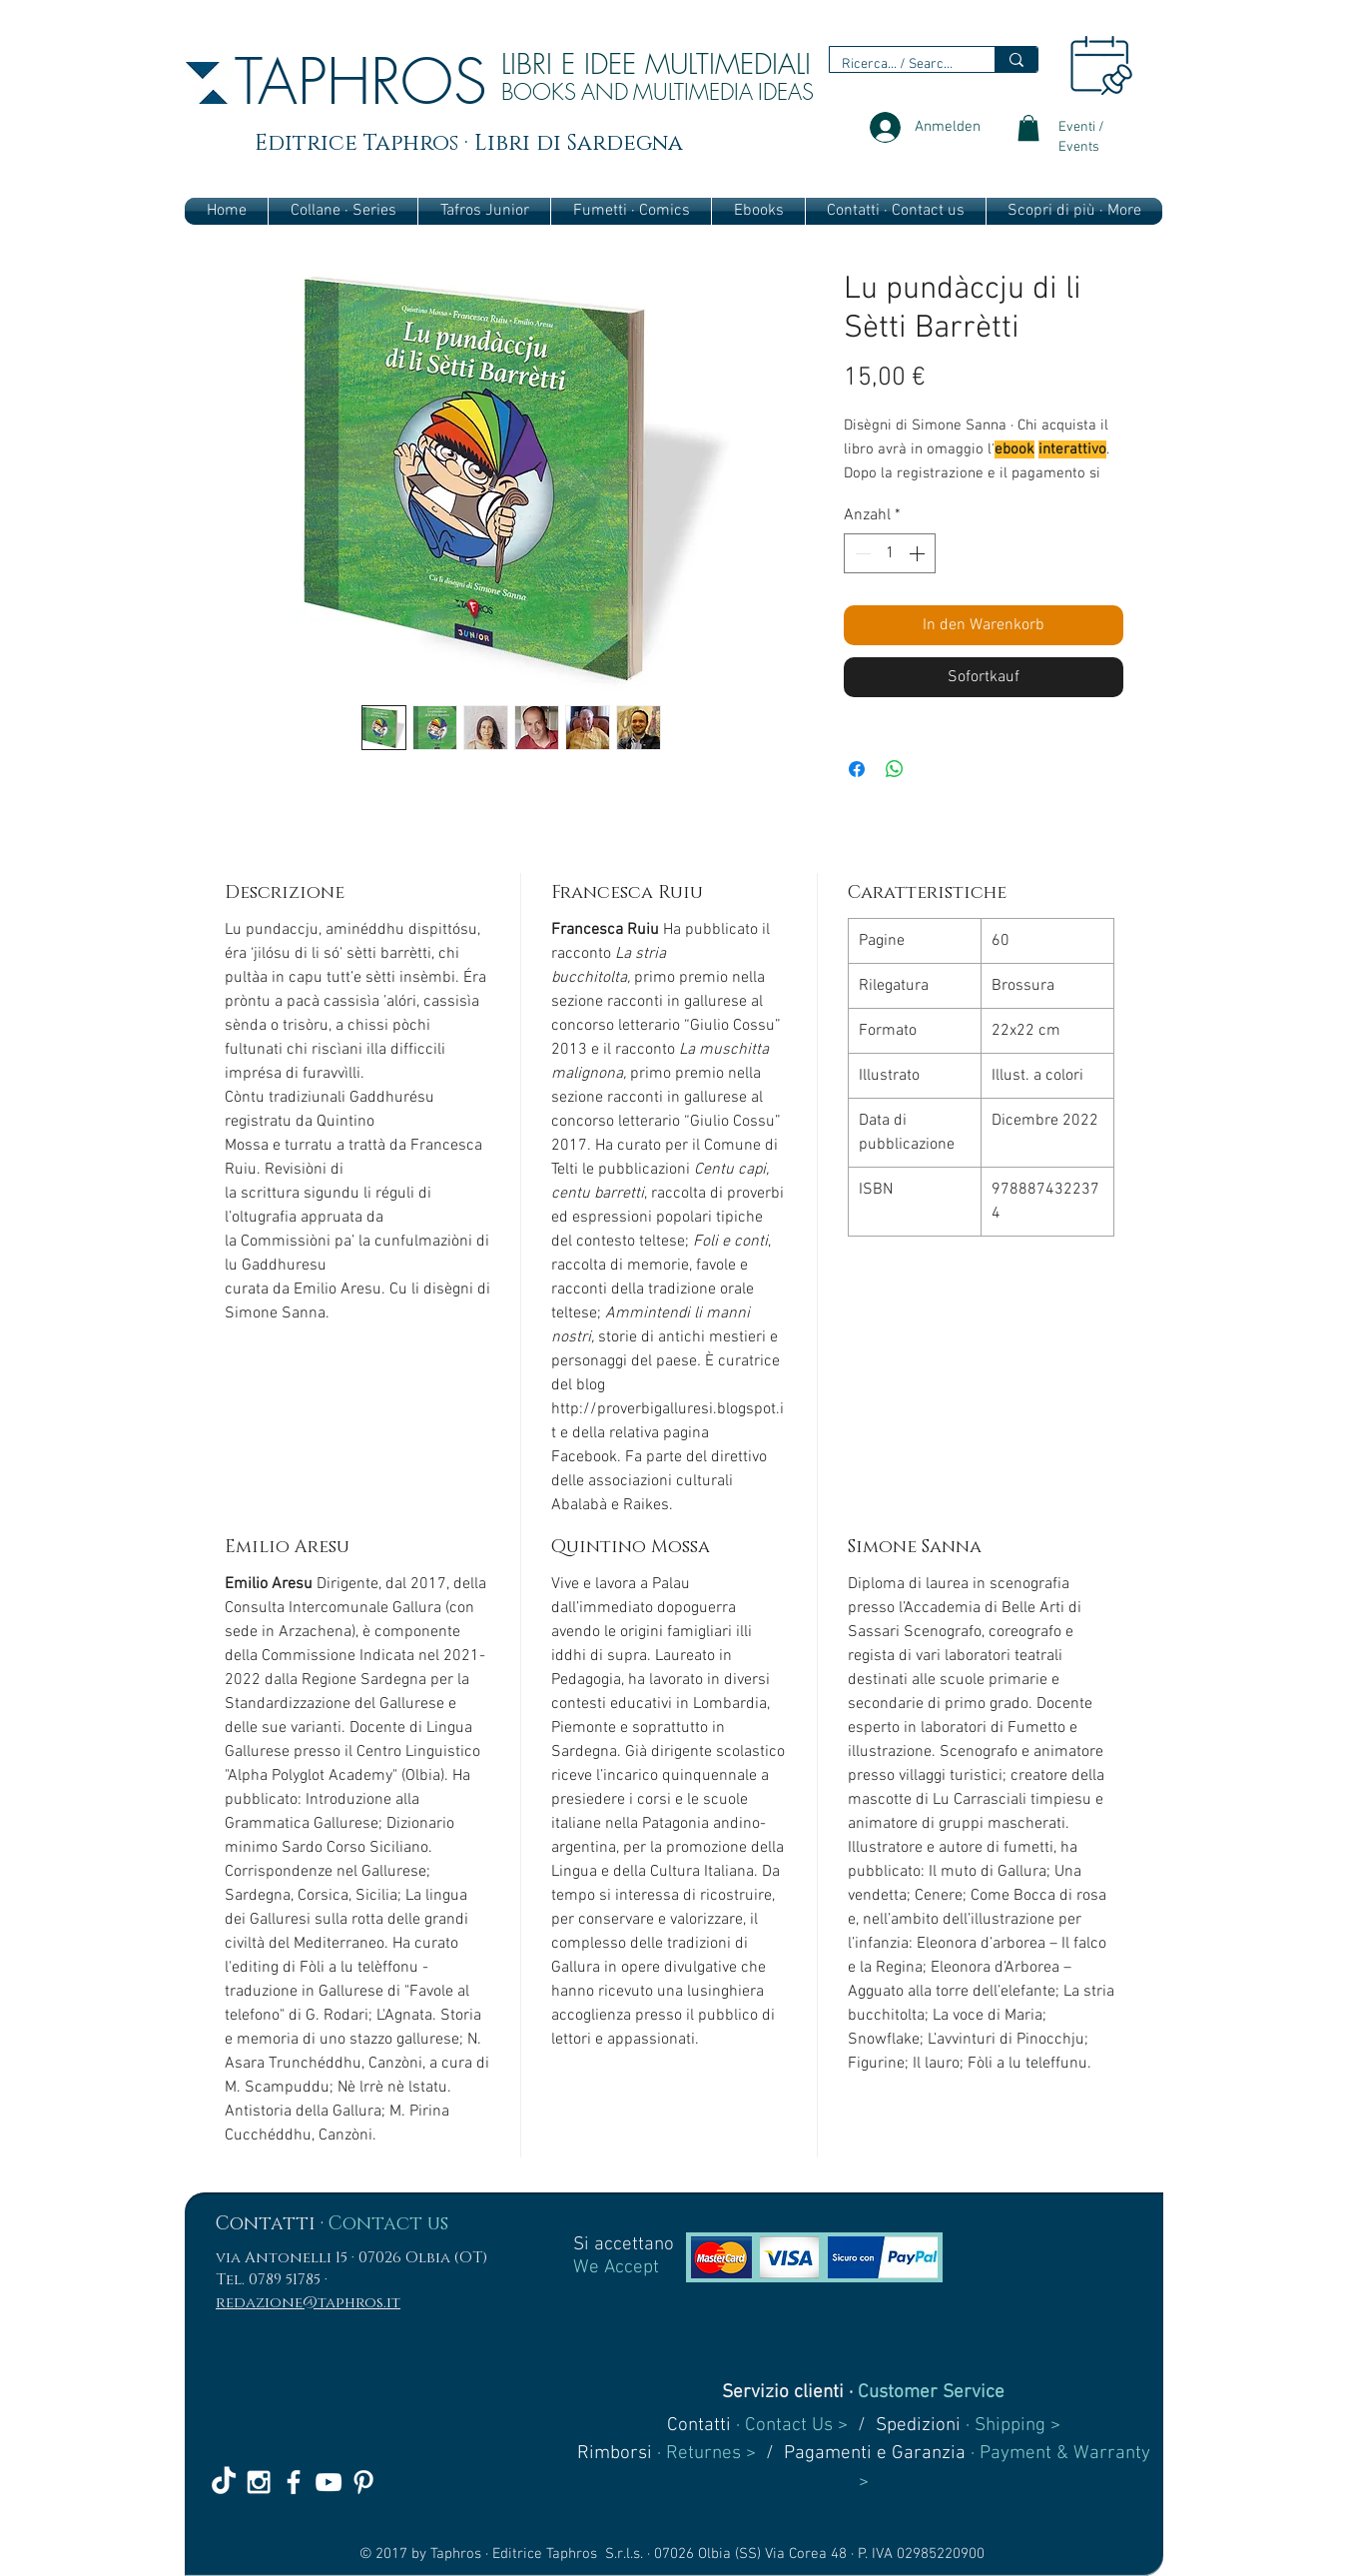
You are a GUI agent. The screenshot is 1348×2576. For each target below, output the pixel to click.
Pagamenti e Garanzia (875, 2453)
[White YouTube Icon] (328, 2482)
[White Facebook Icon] (294, 2482)
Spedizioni (918, 2425)
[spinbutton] (890, 553)
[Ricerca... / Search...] (897, 65)
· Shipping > (1010, 2425)
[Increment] (919, 553)
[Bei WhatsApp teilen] (895, 769)
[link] (1028, 128)
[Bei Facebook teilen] (857, 769)
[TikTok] (224, 2482)
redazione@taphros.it (308, 2302)
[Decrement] (861, 553)
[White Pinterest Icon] (363, 2482)
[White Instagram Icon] (259, 2482)
